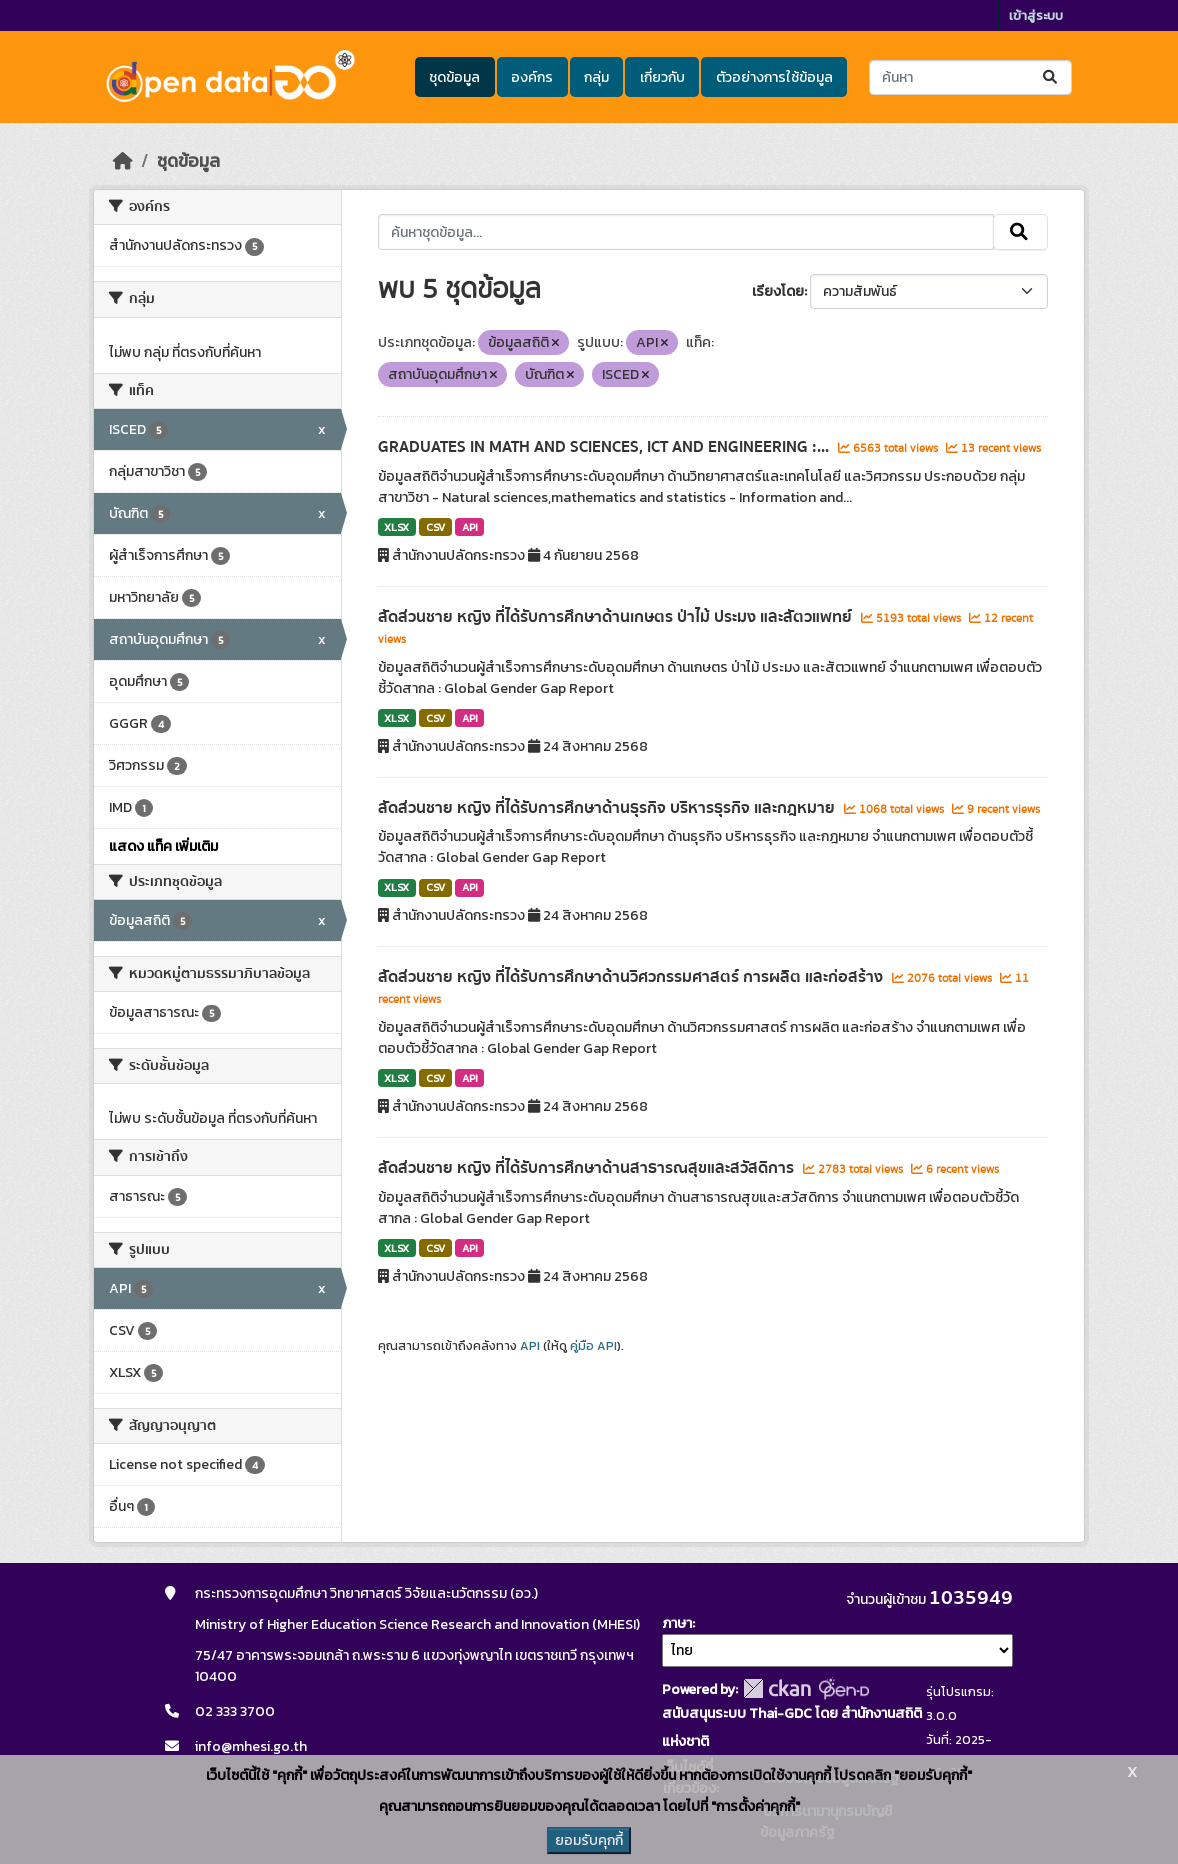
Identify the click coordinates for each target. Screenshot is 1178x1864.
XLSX (396, 527)
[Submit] (1051, 77)
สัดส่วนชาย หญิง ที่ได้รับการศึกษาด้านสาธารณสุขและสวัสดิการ (588, 1168)
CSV (435, 527)
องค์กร (532, 77)
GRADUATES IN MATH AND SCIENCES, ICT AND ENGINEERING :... (605, 447)
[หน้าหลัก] (123, 161)
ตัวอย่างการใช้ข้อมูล (774, 77)
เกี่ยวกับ (662, 77)
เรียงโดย (778, 291)
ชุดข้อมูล (454, 77)
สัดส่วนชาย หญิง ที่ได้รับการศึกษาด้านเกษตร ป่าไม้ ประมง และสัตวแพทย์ (617, 617)
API (470, 527)
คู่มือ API (593, 1346)
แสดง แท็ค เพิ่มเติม (163, 846)
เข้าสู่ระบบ (1036, 15)
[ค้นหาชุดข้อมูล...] (970, 77)
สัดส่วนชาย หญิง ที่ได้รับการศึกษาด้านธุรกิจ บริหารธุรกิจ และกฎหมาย (608, 808)
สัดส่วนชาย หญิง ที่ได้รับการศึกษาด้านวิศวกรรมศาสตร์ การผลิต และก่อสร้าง (632, 977)
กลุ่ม (596, 77)
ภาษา (677, 1623)
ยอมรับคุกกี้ (589, 1840)
